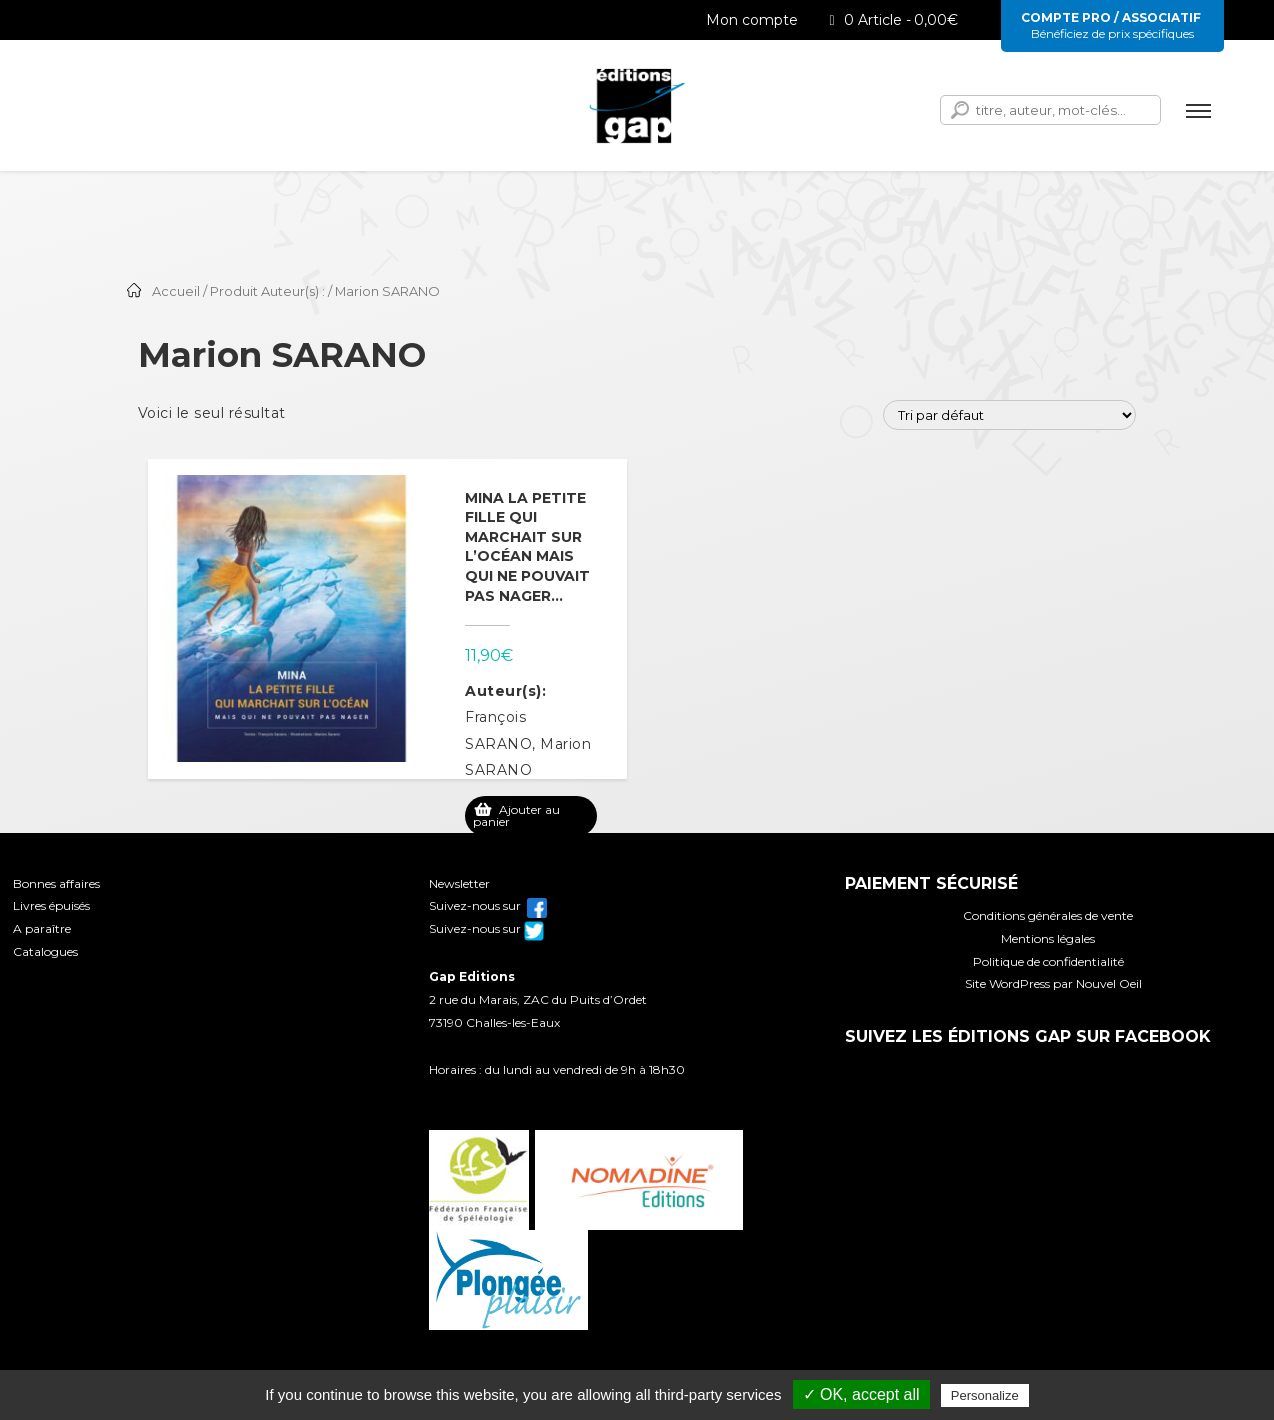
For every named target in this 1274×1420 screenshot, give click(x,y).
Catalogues (45, 951)
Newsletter (459, 883)
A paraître (42, 928)
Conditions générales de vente (1048, 915)
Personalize (985, 1395)
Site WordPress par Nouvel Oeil (1053, 983)
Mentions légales (1048, 938)
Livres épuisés (51, 905)
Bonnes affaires (56, 883)
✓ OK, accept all (861, 1394)
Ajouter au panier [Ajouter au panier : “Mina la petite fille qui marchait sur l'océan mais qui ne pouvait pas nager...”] (516, 815)
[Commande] (1009, 415)
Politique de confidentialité (1048, 961)
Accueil (176, 291)
